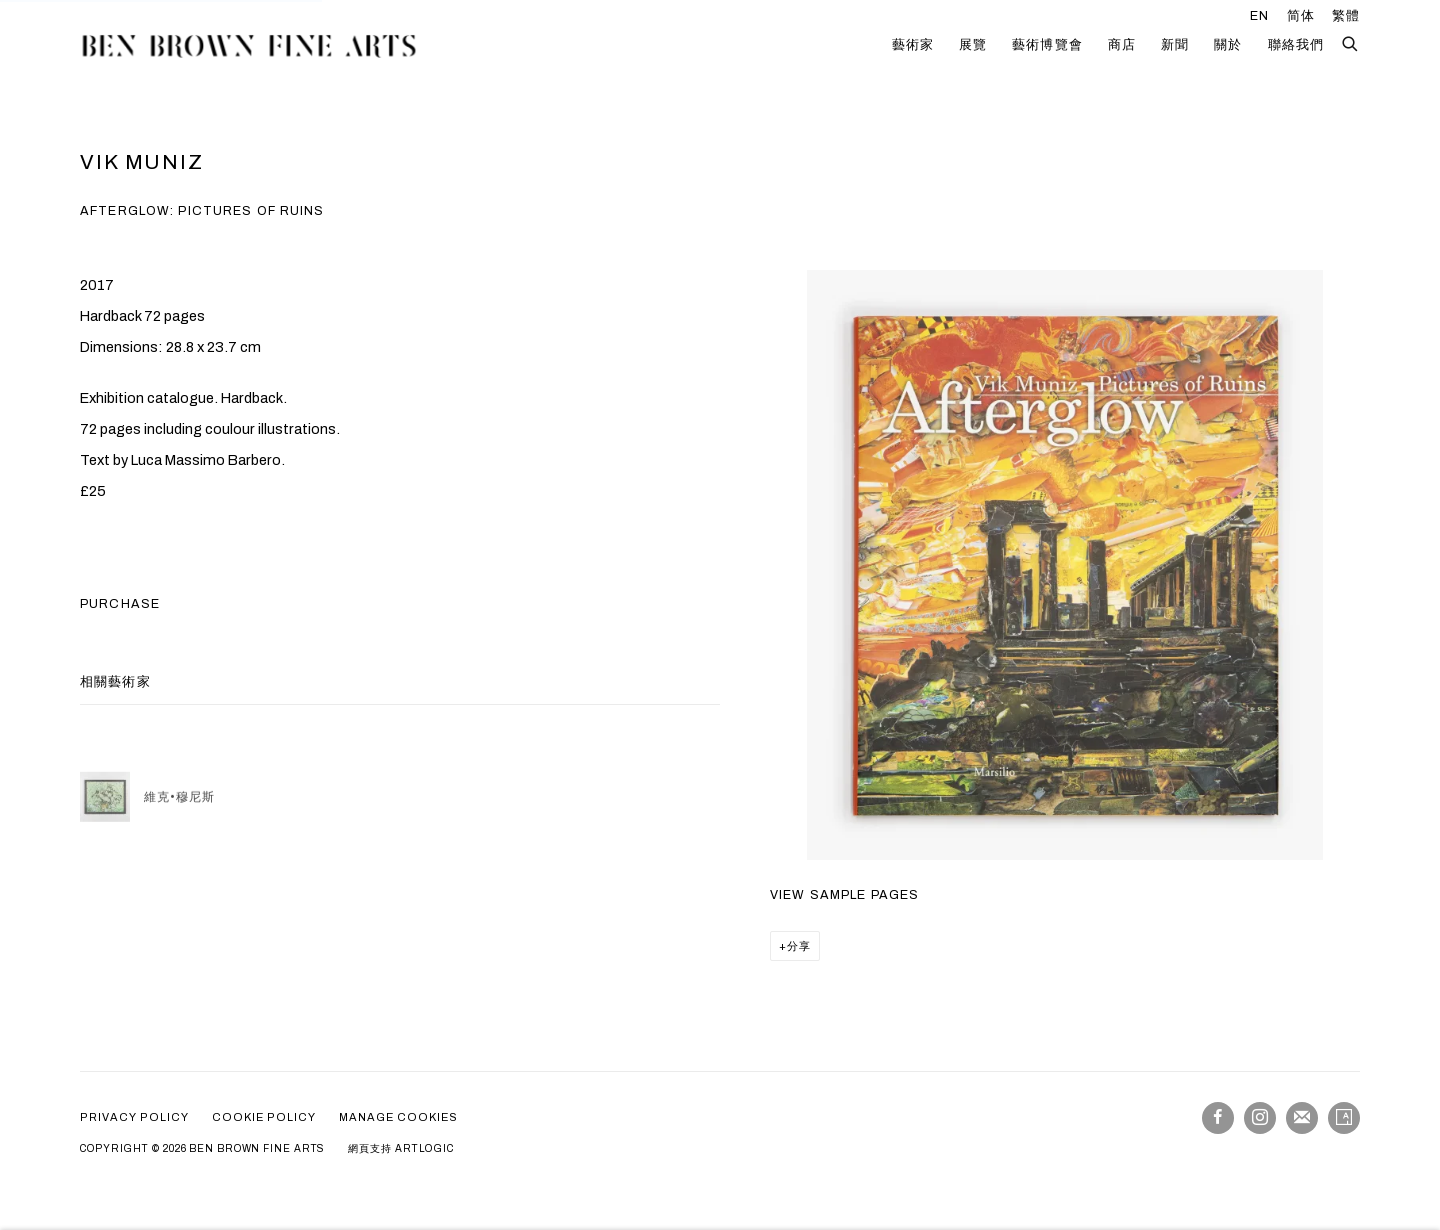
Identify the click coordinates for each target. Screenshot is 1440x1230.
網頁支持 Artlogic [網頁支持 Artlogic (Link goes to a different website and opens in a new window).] (401, 1148)
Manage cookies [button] (398, 1117)
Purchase (120, 604)
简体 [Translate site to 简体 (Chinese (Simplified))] (1301, 16)
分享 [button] (799, 946)
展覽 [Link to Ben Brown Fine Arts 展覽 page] (973, 45)
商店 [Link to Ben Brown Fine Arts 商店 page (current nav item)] (1122, 45)
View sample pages (844, 895)
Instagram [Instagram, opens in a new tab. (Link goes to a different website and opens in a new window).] (1260, 1118)
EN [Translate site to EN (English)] (1259, 16)
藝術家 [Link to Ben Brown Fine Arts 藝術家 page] (913, 45)
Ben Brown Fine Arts (250, 45)
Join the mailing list (1302, 1118)
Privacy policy (134, 1117)
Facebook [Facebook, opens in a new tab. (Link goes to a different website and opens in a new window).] (1218, 1118)
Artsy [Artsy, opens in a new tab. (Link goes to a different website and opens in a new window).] (1344, 1118)
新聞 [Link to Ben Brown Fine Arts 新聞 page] (1175, 45)
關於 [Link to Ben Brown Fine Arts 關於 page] (1228, 45)
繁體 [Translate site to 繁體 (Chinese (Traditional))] (1346, 16)
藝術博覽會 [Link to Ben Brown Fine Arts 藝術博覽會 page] (1047, 45)
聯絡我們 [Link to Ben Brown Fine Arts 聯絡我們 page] (1296, 45)
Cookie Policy (264, 1117)
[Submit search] (1351, 41)
